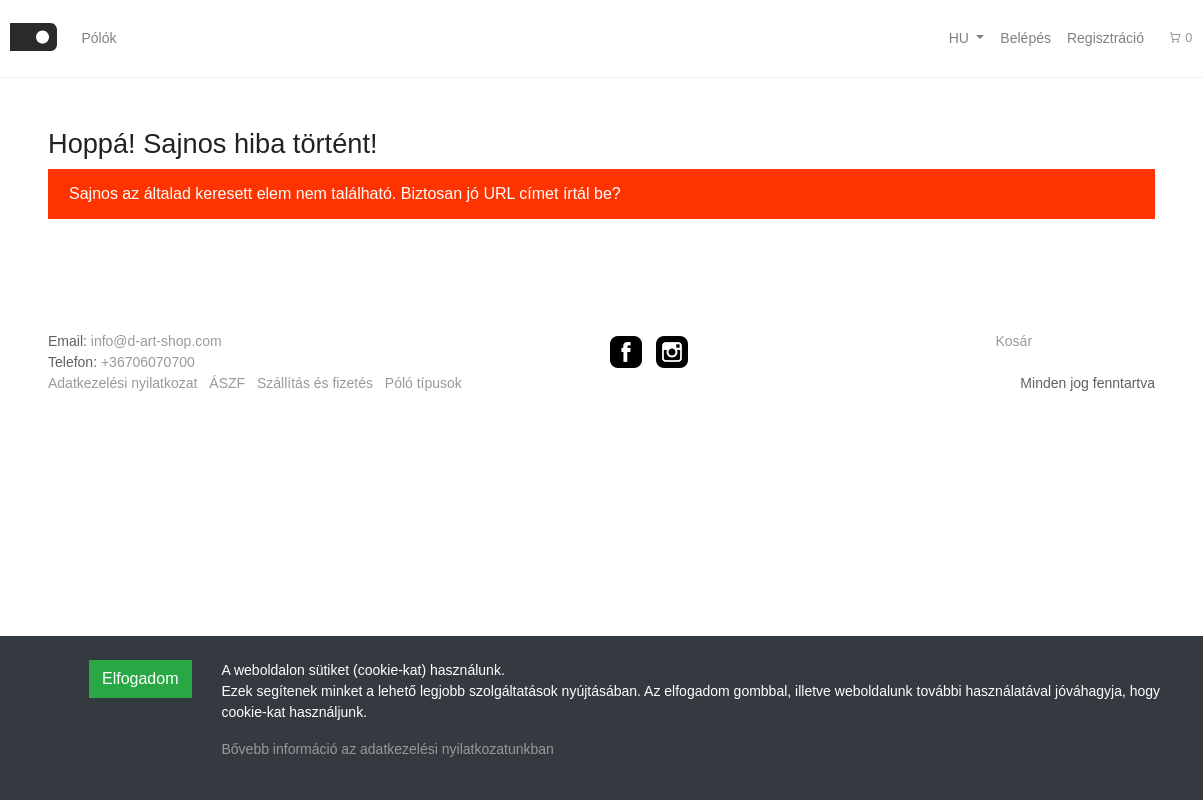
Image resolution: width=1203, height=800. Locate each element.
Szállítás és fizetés (315, 383)
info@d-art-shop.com (156, 341)
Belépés (1025, 38)
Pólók (98, 38)
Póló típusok (423, 383)
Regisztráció (1105, 38)
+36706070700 (148, 362)
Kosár (1014, 341)
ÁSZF (227, 383)
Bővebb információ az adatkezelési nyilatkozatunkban (388, 749)
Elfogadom (140, 678)
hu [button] (961, 38)
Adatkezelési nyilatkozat (122, 383)
